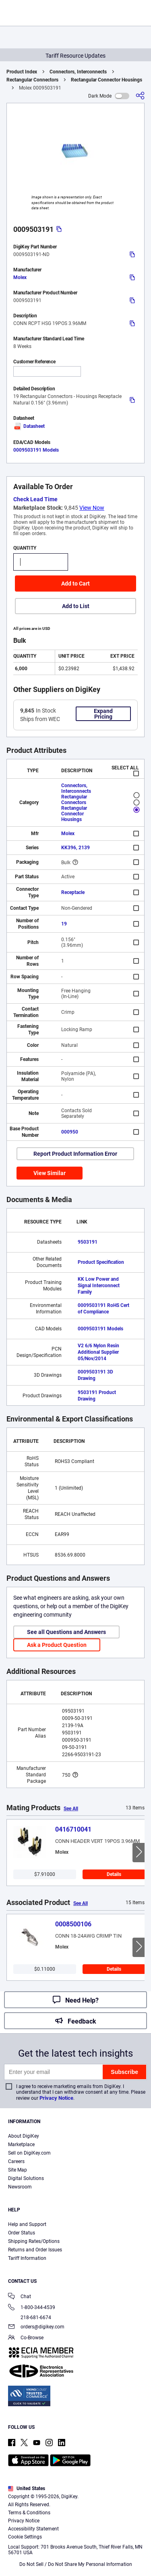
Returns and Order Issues (35, 2250)
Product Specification (101, 1262)
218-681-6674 (29, 2317)
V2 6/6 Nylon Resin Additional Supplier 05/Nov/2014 (98, 1352)
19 (64, 924)
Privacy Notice (56, 2098)
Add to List (75, 606)
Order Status (21, 2233)
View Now (91, 507)
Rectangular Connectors (32, 80)
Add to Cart (75, 583)
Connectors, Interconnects (78, 72)
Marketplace (21, 2144)
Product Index (21, 72)
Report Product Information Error (75, 1153)
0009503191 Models (36, 450)
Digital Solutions (26, 2178)
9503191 (87, 1242)
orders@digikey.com (36, 2327)
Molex (20, 277)
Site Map (17, 2170)
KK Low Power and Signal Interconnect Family (99, 1285)
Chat (19, 2297)
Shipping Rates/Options (34, 2241)
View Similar (49, 1173)
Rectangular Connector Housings (106, 80)
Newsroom (20, 2187)
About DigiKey (23, 2136)
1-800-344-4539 (31, 2308)
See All (71, 1808)
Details (114, 1874)
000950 (69, 1132)
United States (26, 2488)
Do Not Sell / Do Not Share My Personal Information (75, 2564)
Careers (16, 2161)
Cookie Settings (25, 2537)
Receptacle (73, 892)
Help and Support (27, 2224)
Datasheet (29, 426)
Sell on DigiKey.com (29, 2153)
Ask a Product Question (57, 1645)
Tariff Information (27, 2258)
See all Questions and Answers (66, 1632)
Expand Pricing (103, 714)
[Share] (140, 96)
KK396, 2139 (75, 847)
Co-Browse (25, 2338)
